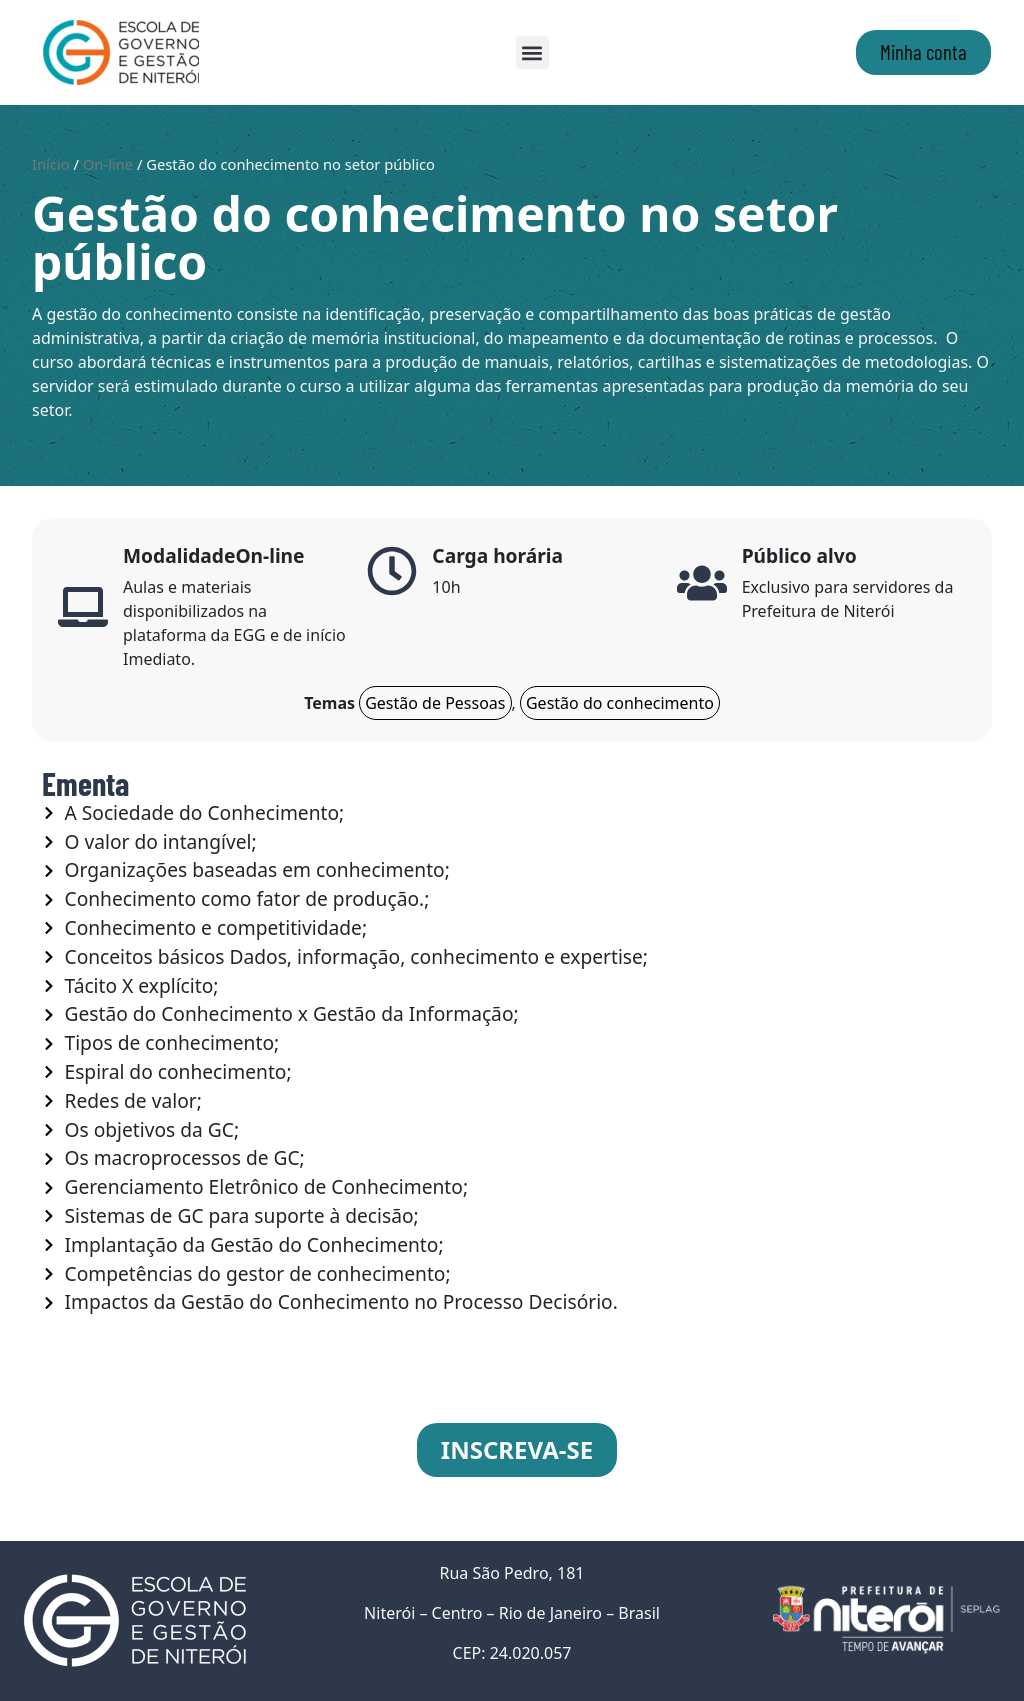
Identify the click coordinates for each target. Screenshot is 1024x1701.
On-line (108, 164)
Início (51, 164)
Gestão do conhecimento (620, 703)
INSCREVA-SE (517, 1449)
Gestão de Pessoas (435, 703)
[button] (532, 52)
